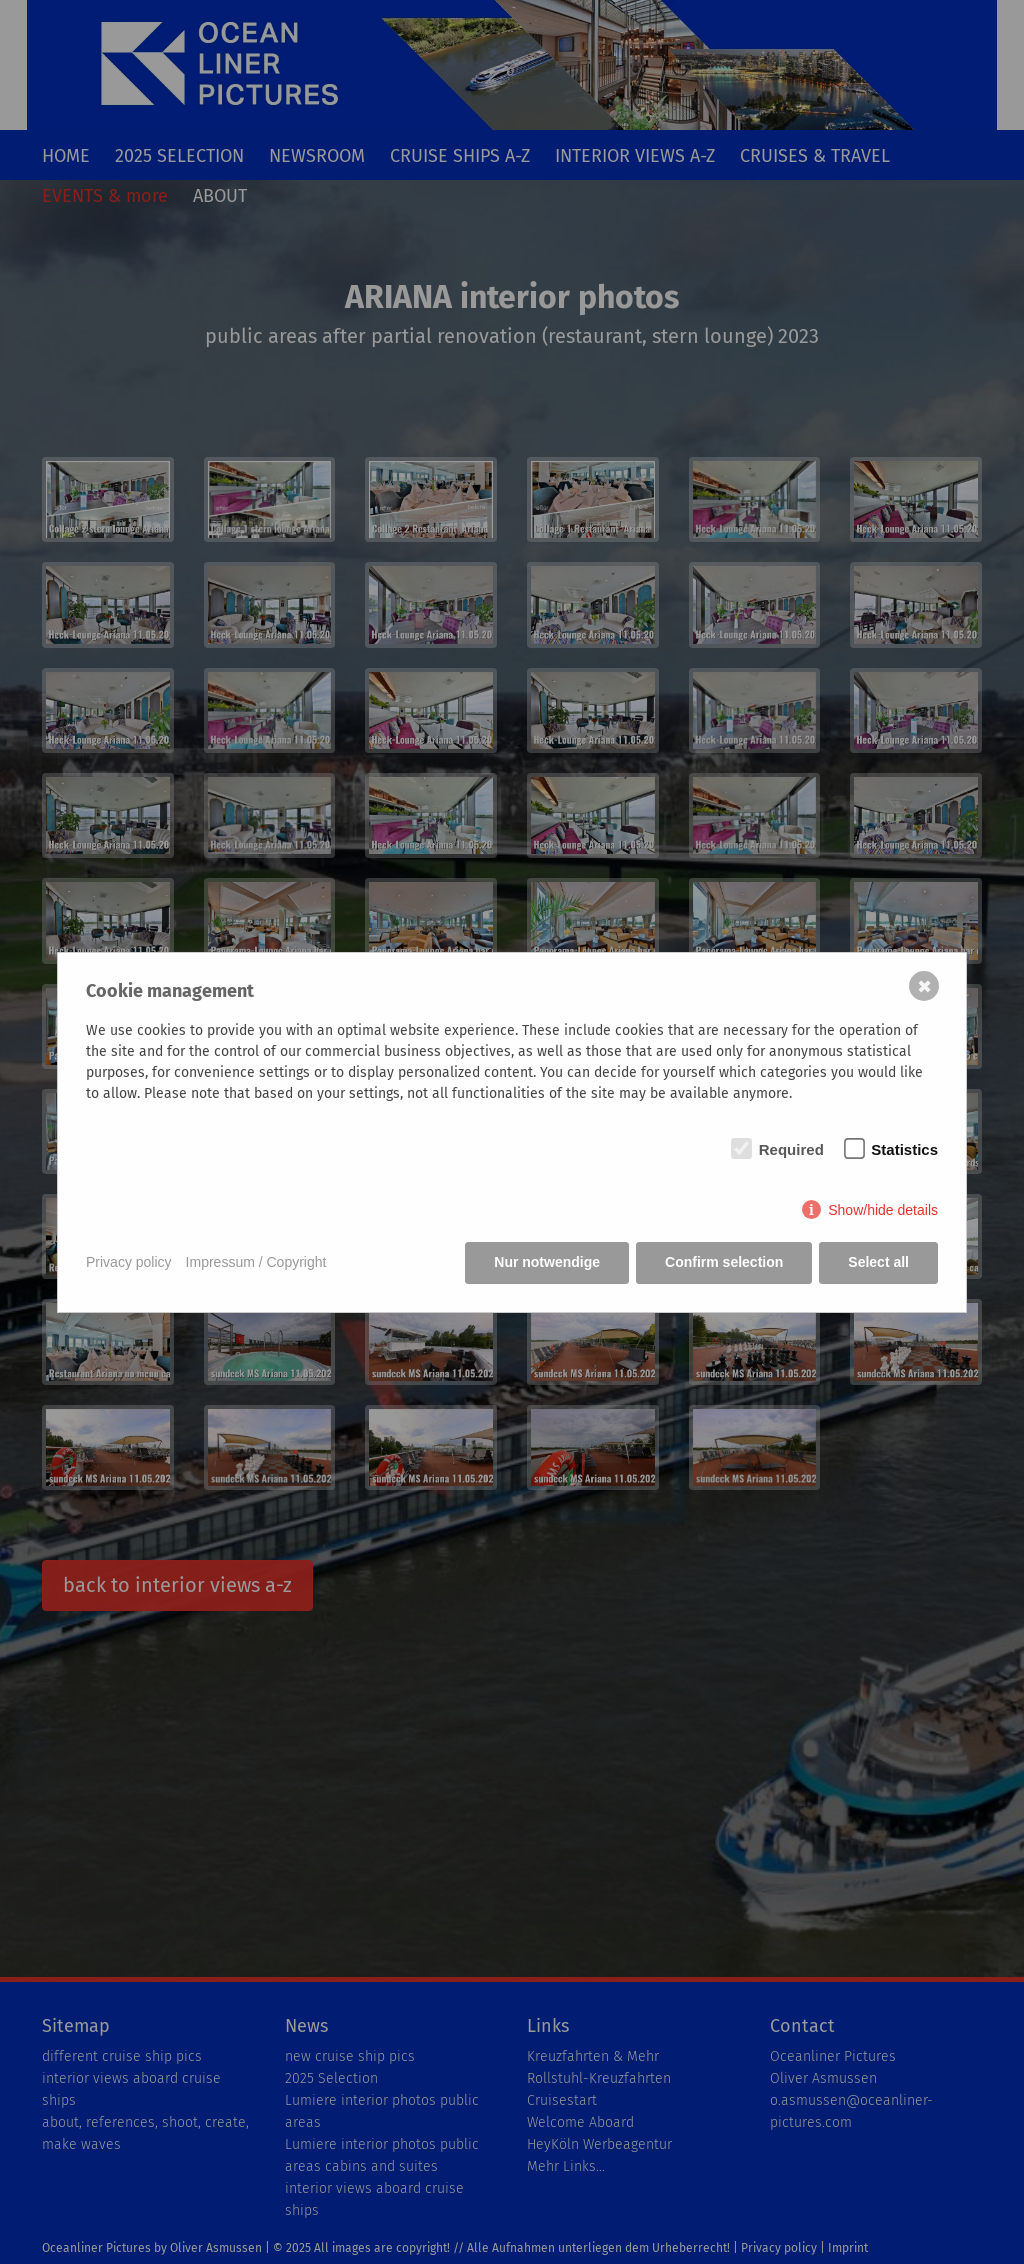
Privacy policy (129, 1262)
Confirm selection (724, 1262)
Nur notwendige (547, 1262)
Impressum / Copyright (256, 1262)
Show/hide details (883, 1210)
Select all (878, 1262)
